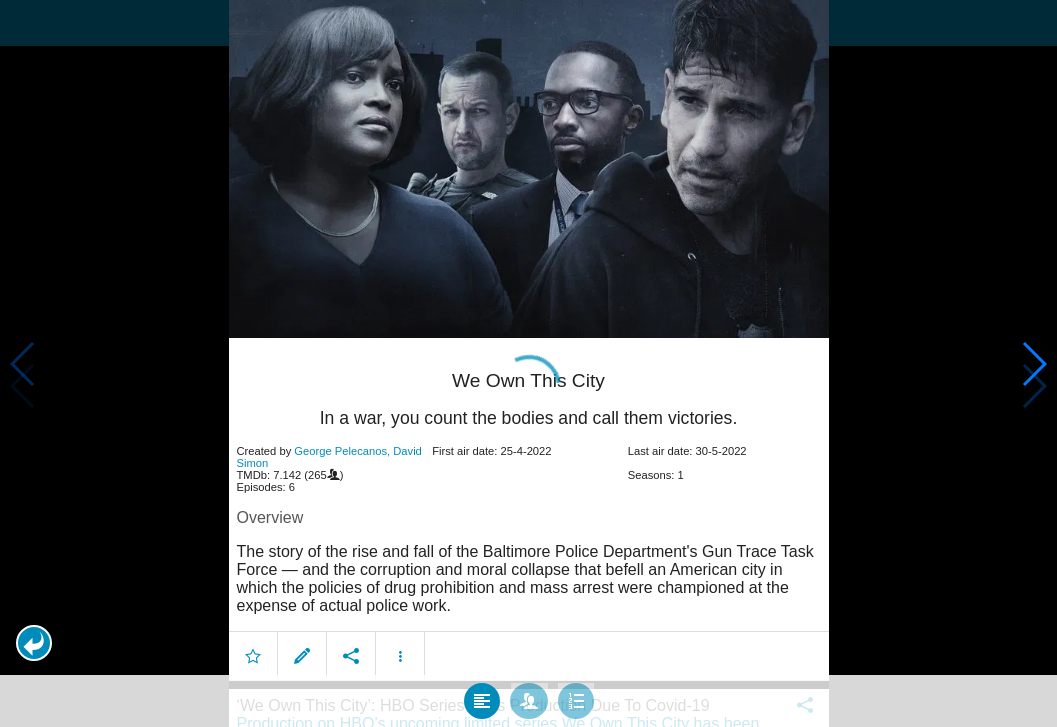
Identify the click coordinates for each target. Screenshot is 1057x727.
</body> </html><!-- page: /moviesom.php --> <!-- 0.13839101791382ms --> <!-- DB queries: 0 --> (528, 363)
